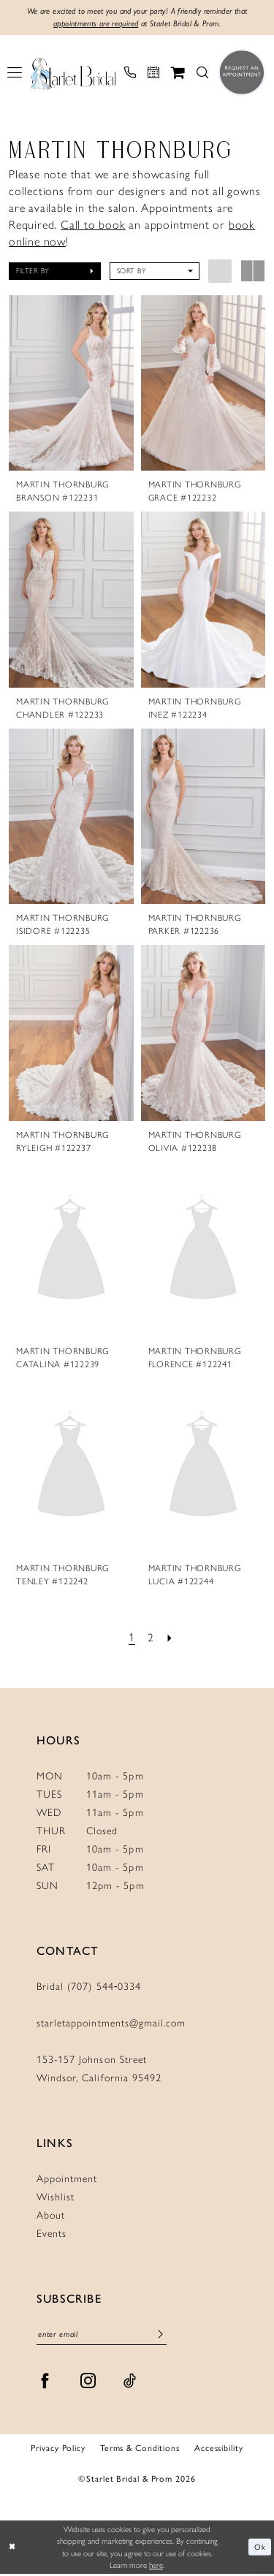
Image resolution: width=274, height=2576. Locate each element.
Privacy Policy (58, 2450)
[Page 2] (151, 1639)
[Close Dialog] (12, 2549)
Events (51, 2234)
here (156, 2567)
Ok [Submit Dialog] (260, 2549)
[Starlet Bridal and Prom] (73, 73)
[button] (14, 74)
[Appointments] (153, 74)
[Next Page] (171, 1639)
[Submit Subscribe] (160, 2337)
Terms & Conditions (140, 2450)
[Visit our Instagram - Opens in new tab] (88, 2383)
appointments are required (91, 25)
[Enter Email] (102, 2336)
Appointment (67, 2179)
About (51, 2216)
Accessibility (218, 2450)
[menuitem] (14, 74)
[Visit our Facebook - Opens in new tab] (45, 2383)
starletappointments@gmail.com (111, 2024)
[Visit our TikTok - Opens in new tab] (130, 2383)
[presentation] (71, 384)
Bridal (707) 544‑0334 (89, 1987)
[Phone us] (130, 74)
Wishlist (56, 2198)
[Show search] (202, 74)
